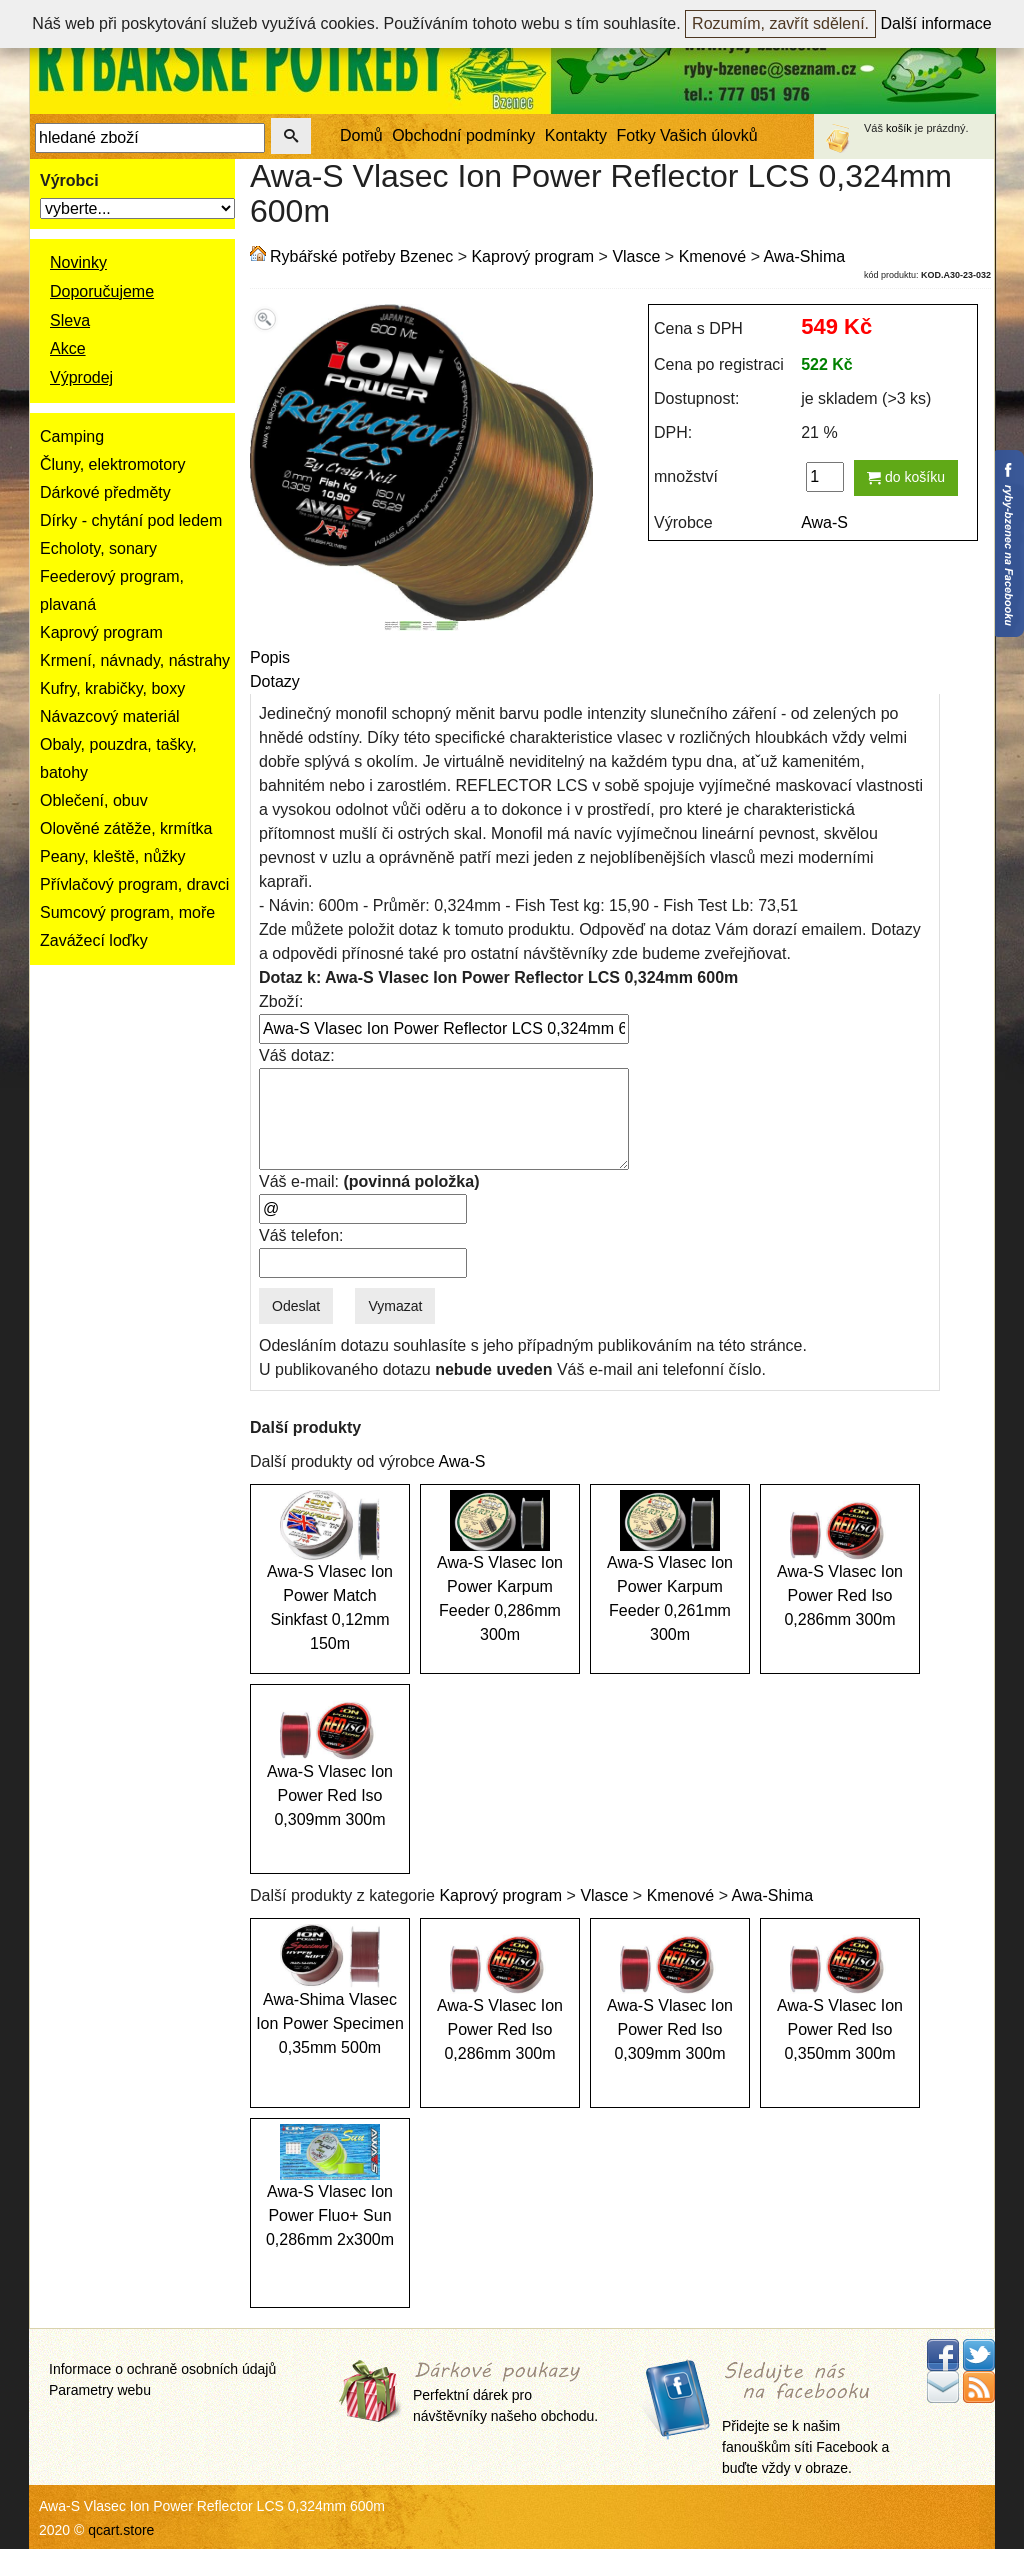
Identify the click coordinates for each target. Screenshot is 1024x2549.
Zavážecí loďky (94, 940)
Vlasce (636, 256)
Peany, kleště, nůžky (113, 856)
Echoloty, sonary (98, 548)
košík (899, 128)
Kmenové (713, 256)
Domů (361, 135)
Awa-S (824, 522)
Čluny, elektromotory (113, 464)
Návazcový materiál (110, 716)
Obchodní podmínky (463, 135)
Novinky (78, 262)
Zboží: (281, 1001)
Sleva (70, 320)
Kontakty (576, 135)
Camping (72, 436)
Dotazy (275, 681)
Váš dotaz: (297, 1055)
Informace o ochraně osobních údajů (162, 2369)
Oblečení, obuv (94, 800)
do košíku (906, 477)
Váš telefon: (301, 1235)
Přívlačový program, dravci (134, 884)
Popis (270, 657)
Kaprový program (101, 632)
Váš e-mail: (369, 1181)
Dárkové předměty (105, 492)
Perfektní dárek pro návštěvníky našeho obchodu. (505, 2393)
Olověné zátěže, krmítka (126, 828)
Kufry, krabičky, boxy (112, 688)
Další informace (936, 23)
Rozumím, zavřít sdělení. (780, 23)
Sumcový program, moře (127, 912)
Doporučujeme (102, 291)
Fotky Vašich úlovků (687, 135)
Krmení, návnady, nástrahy (135, 660)
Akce (68, 348)
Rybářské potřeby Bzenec (361, 256)
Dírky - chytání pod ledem (131, 520)
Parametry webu (100, 2390)
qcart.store (121, 2530)
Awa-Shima (805, 256)
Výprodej (81, 377)
